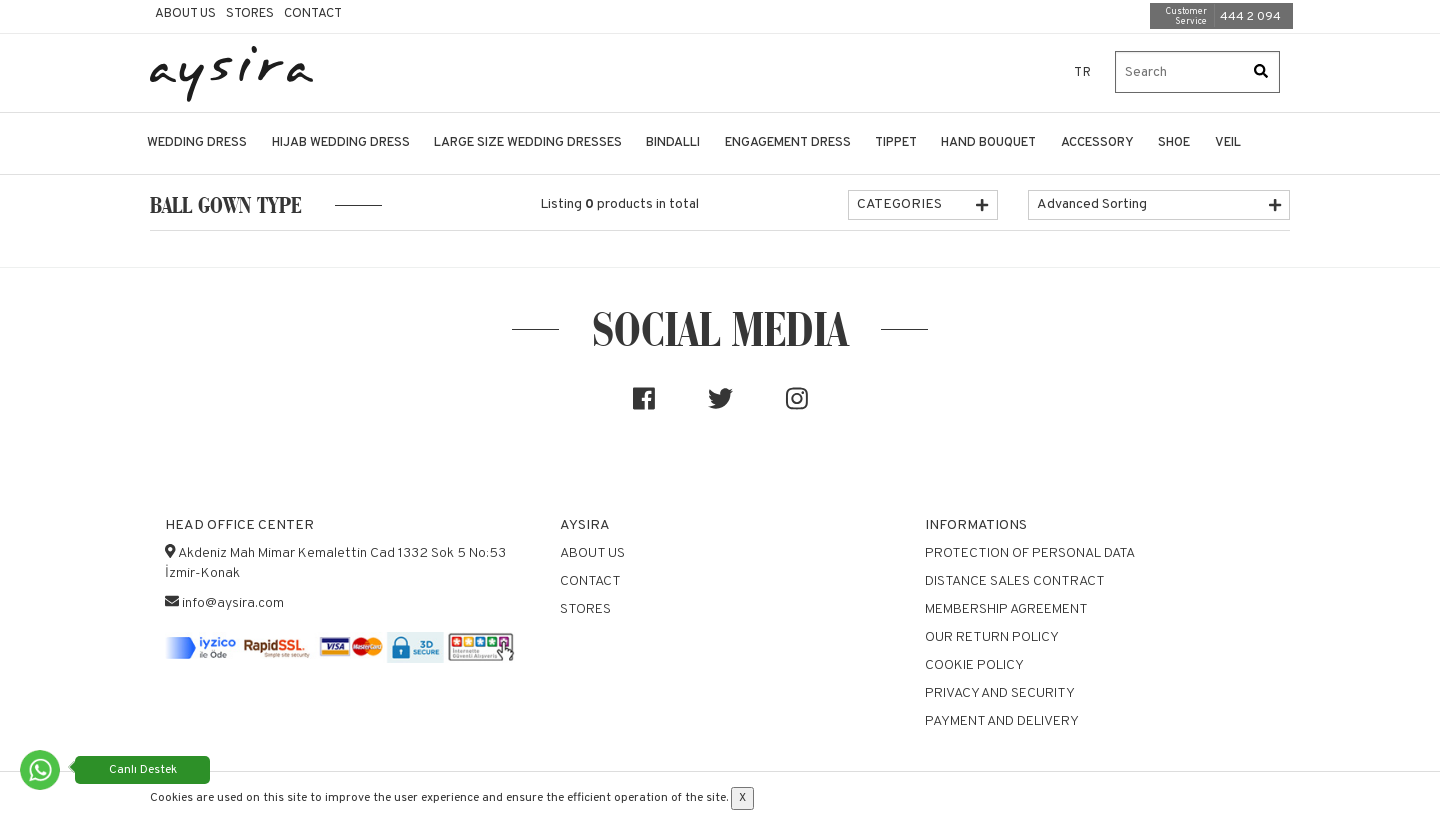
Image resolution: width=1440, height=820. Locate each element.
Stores (250, 14)
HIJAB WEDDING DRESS (341, 143)
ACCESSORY (1097, 143)
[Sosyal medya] (644, 407)
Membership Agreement (1006, 609)
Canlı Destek (143, 770)
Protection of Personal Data (1030, 553)
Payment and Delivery (1002, 721)
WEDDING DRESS (197, 143)
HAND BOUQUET (988, 143)
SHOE (1174, 143)
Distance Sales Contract (1015, 581)
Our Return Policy (992, 637)
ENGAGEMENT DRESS (788, 143)
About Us (185, 14)
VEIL (1228, 143)
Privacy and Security (1000, 693)
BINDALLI (673, 143)
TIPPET (896, 143)
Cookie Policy (974, 665)
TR (1083, 73)
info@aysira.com (233, 603)
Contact (313, 14)
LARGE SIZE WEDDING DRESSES (528, 143)
